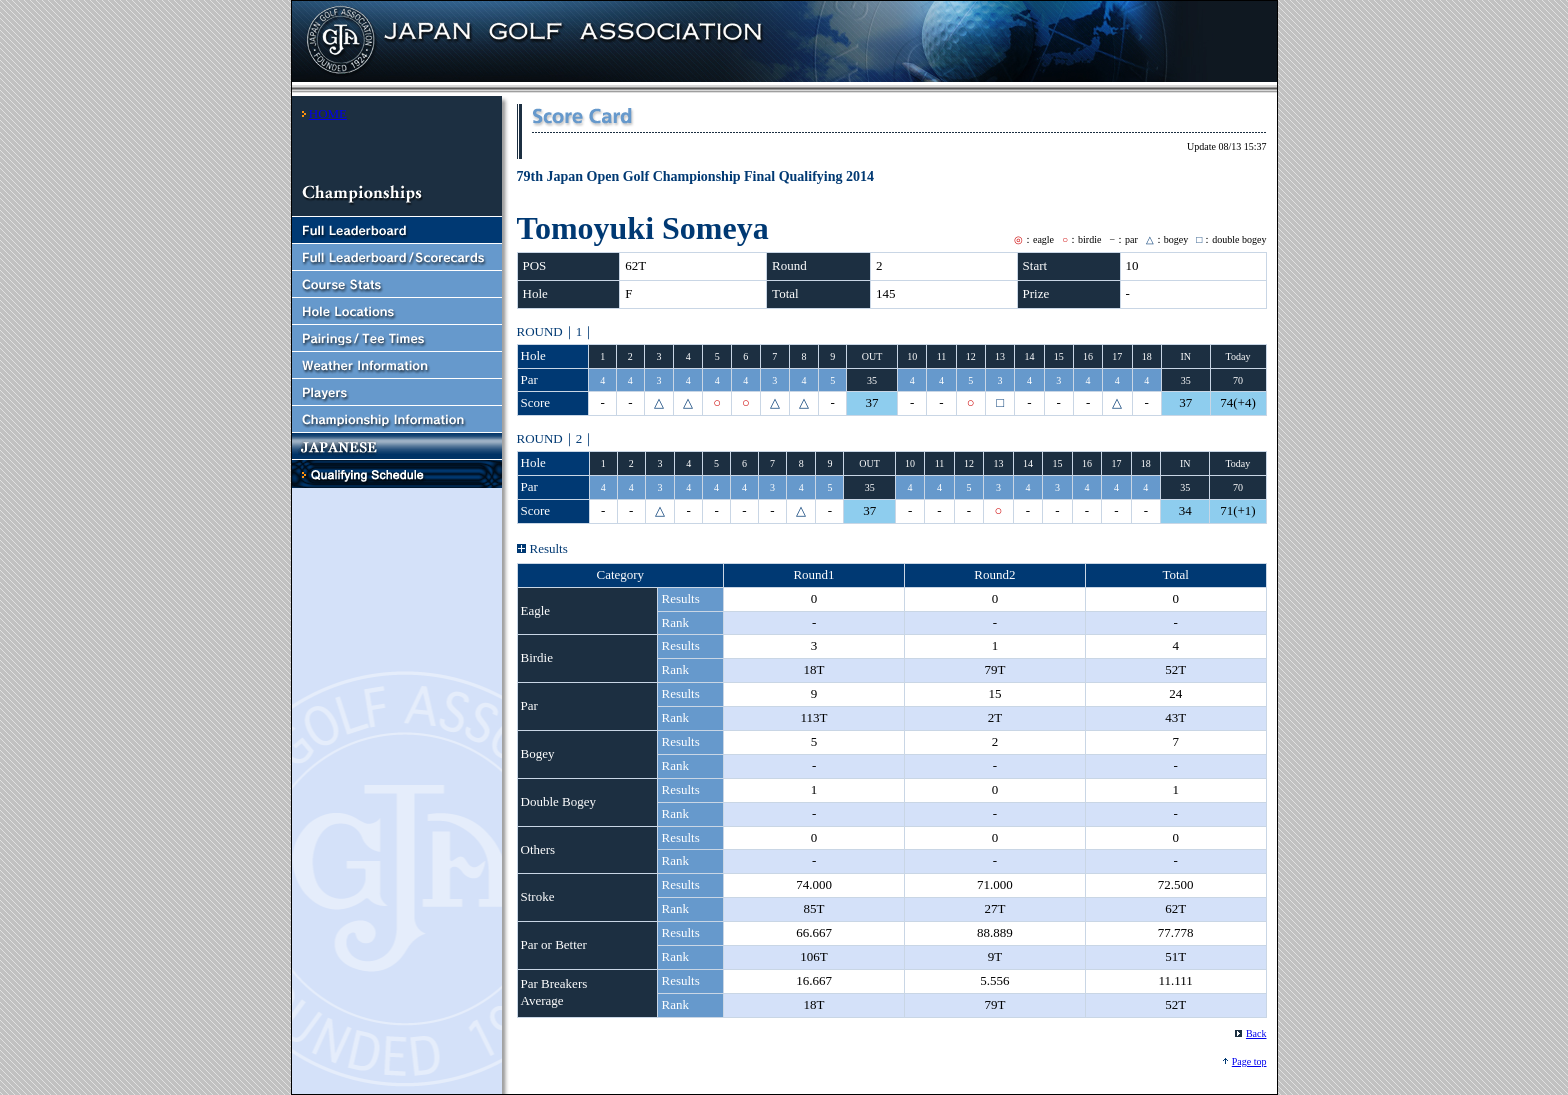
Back (1256, 1033)
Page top (1249, 1061)
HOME (328, 113)
